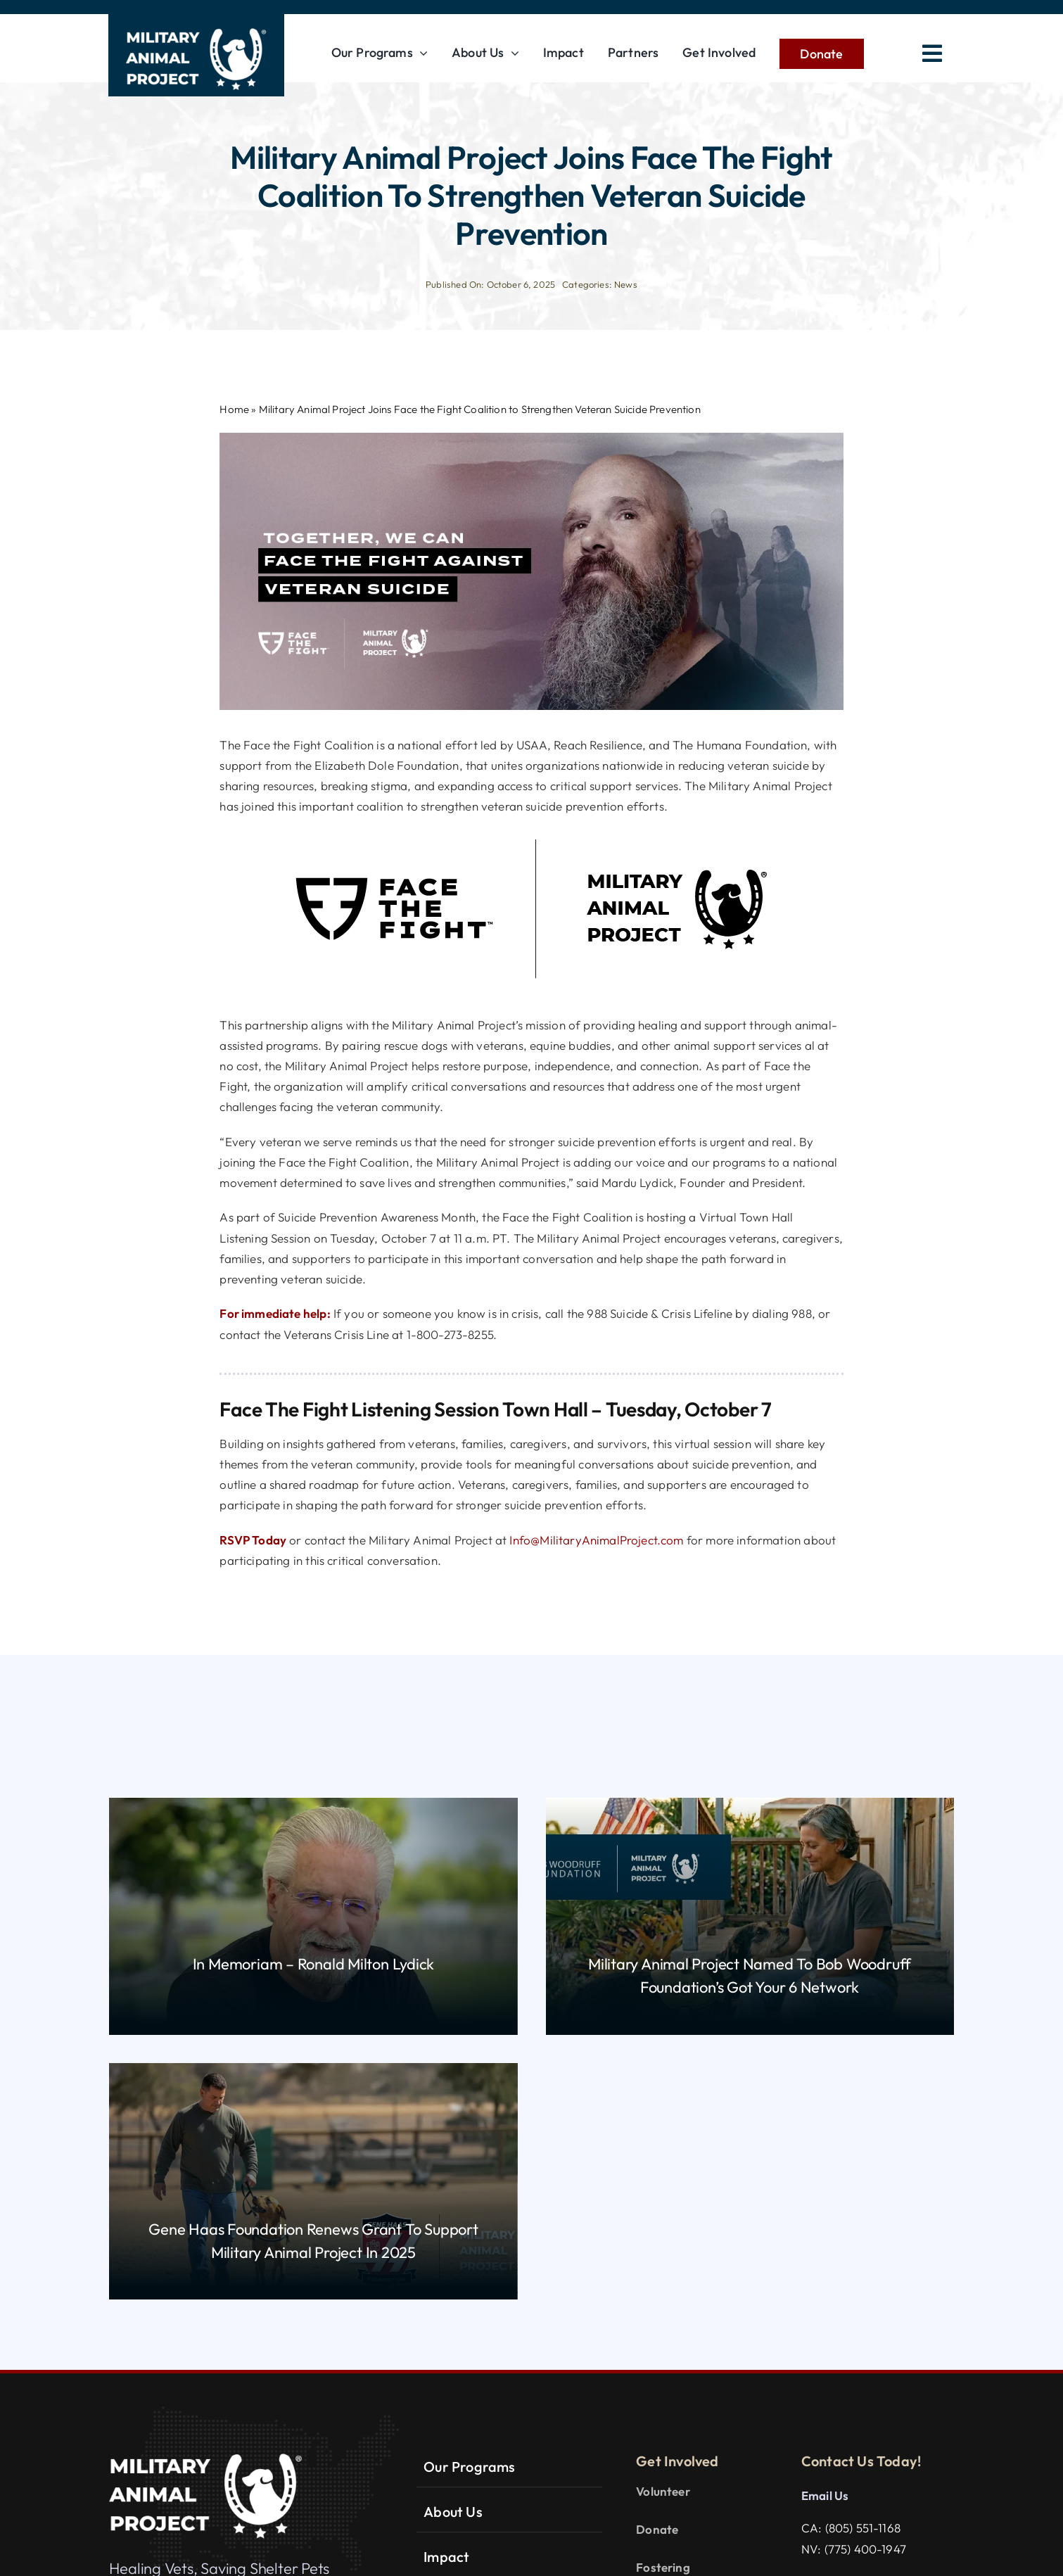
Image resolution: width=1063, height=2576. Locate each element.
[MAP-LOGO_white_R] (196, 27)
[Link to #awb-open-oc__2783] (932, 53)
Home (234, 409)
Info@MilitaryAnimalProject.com (596, 1540)
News (625, 284)
